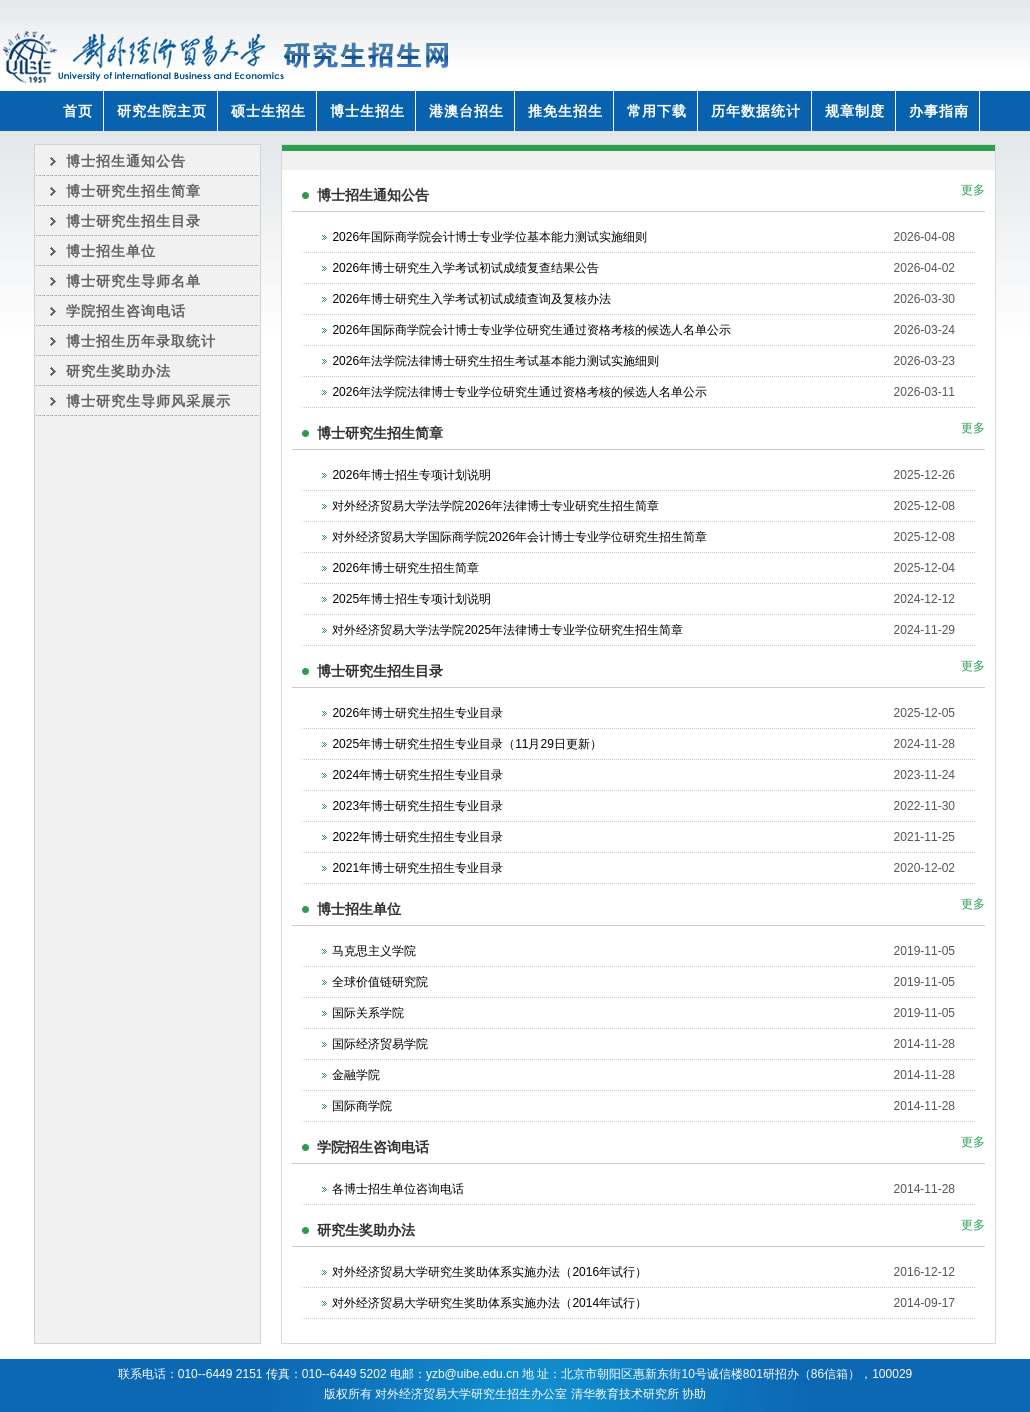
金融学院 (356, 1075)
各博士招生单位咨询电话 (398, 1189)
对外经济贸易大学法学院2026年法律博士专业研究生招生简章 (495, 506)
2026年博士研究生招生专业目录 (417, 713)
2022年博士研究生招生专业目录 (417, 837)
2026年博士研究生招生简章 (405, 568)
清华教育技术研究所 (625, 1394)
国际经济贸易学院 (380, 1044)
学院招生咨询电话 (126, 311)
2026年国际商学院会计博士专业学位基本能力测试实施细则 (489, 237)
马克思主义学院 (374, 951)
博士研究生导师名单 (133, 281)
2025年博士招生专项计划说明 (411, 599)
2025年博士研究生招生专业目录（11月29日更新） (466, 744)
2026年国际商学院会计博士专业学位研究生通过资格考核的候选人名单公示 (531, 330)
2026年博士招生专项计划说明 (411, 475)
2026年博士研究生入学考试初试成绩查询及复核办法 (471, 299)
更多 (973, 190)
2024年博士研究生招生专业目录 (417, 775)
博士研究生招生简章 (133, 191)
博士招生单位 (111, 251)
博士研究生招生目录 (133, 221)
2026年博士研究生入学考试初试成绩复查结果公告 (465, 268)
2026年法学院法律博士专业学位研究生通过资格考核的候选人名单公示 (519, 392)
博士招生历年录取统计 (141, 341)
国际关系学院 (368, 1013)
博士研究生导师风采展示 (148, 401)
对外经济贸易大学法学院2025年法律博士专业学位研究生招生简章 (507, 630)
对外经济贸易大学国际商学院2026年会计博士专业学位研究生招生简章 (519, 537)
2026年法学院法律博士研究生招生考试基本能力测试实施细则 (495, 361)
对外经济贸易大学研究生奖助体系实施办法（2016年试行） (489, 1272)
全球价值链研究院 (380, 982)
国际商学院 (362, 1106)
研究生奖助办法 (118, 371)
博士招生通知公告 (126, 161)
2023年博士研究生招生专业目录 (417, 806)
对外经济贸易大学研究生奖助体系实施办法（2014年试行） (489, 1303)
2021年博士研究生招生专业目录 (417, 868)
